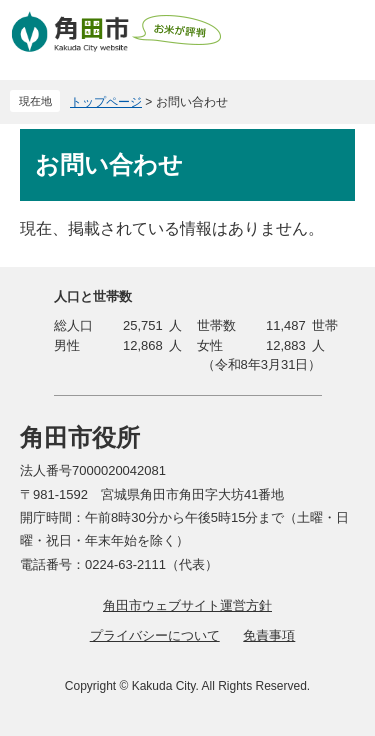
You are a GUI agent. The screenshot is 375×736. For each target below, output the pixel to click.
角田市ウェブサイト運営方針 (187, 605)
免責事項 (269, 635)
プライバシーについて (155, 635)
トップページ (106, 102)
